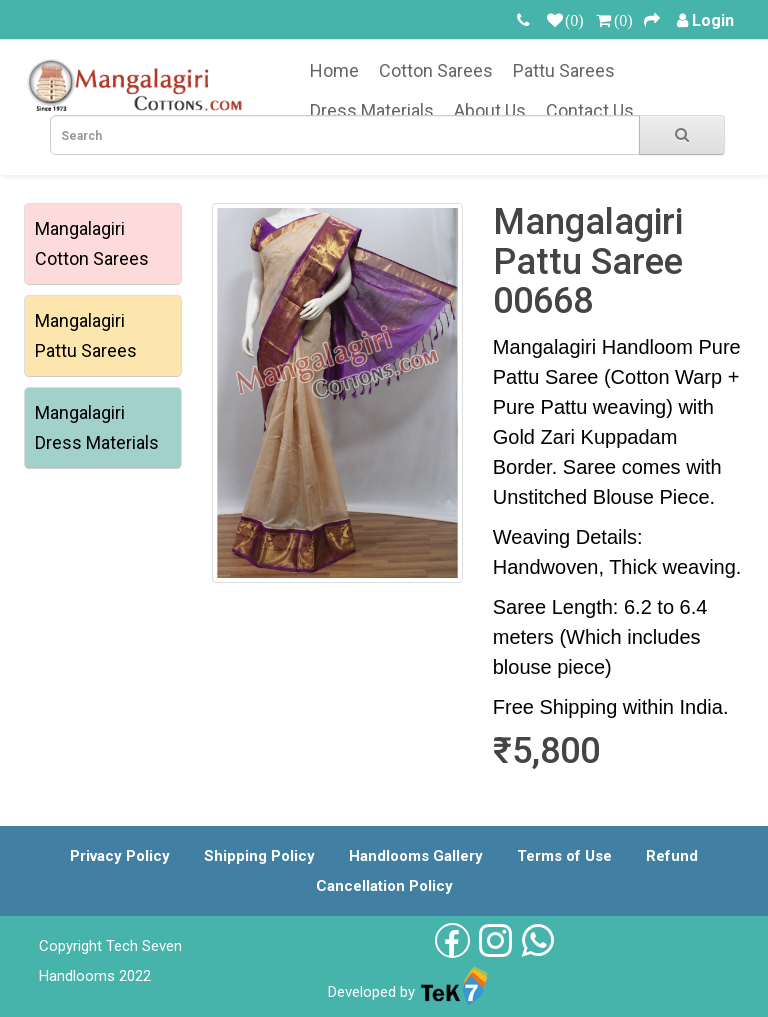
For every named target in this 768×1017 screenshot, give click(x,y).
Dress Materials (372, 110)
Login (713, 20)
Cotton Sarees (436, 70)
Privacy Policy (120, 856)
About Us (490, 110)
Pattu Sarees (564, 70)
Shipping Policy (259, 856)
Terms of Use (564, 856)
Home (334, 70)
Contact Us (590, 110)
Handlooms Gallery (416, 856)
